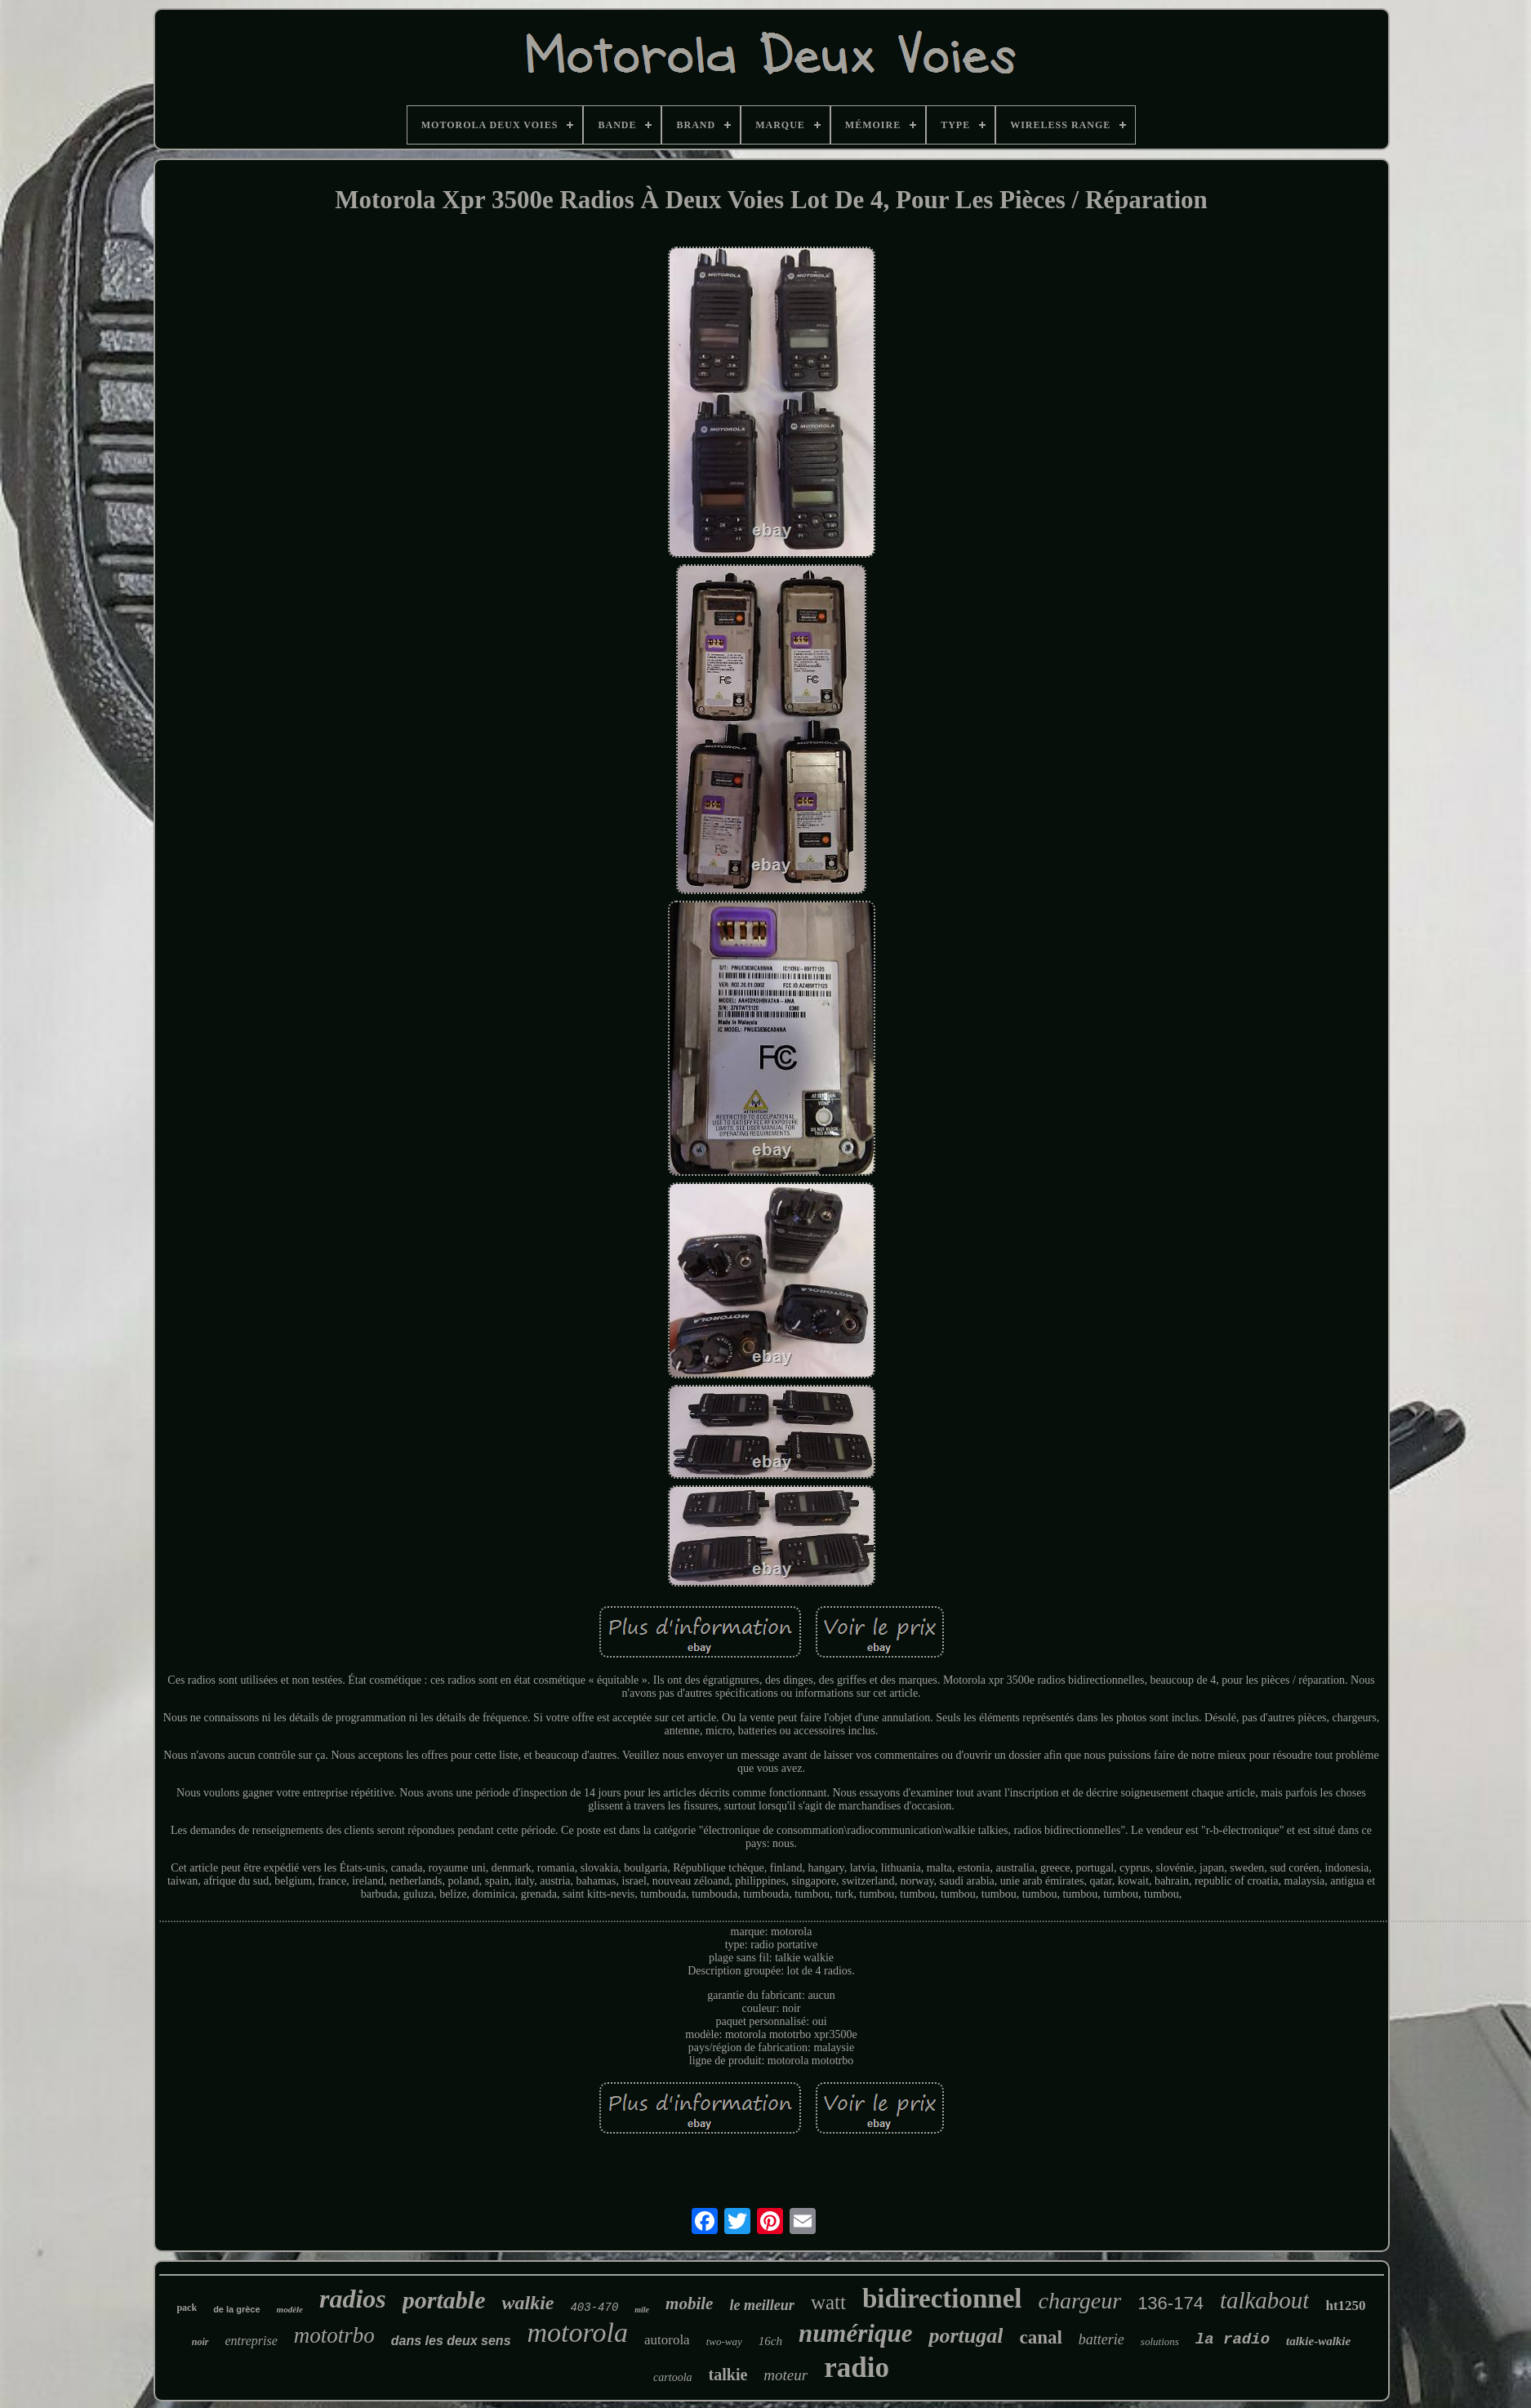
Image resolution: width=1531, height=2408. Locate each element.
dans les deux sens (451, 2341)
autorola (667, 2340)
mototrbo (334, 2335)
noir (200, 2342)
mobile (689, 2303)
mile (641, 2309)
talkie (728, 2375)
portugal (965, 2336)
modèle (290, 2309)
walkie (527, 2302)
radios (352, 2298)
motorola (577, 2332)
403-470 (594, 2307)
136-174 (1170, 2303)
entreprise (251, 2341)
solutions (1160, 2341)
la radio (1232, 2339)
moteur (785, 2375)
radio (856, 2368)
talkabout (1265, 2300)
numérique (856, 2333)
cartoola (672, 2377)
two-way (724, 2341)
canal (1040, 2337)
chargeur (1080, 2300)
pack (186, 2307)
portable (444, 2299)
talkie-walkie (1318, 2341)
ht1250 (1345, 2305)
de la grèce (236, 2309)
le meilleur (761, 2305)
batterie (1101, 2339)
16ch (770, 2341)
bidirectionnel (942, 2298)
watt (828, 2302)
